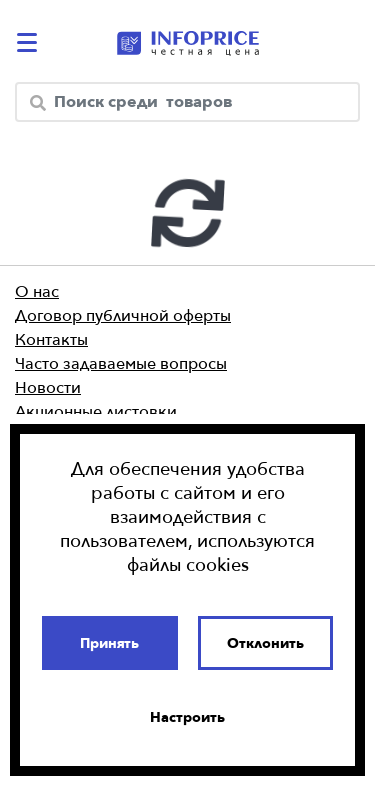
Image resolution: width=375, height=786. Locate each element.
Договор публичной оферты (123, 315)
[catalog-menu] (30, 42)
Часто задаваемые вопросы (121, 363)
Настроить (187, 717)
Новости (48, 387)
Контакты (51, 339)
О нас (37, 291)
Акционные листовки (96, 411)
